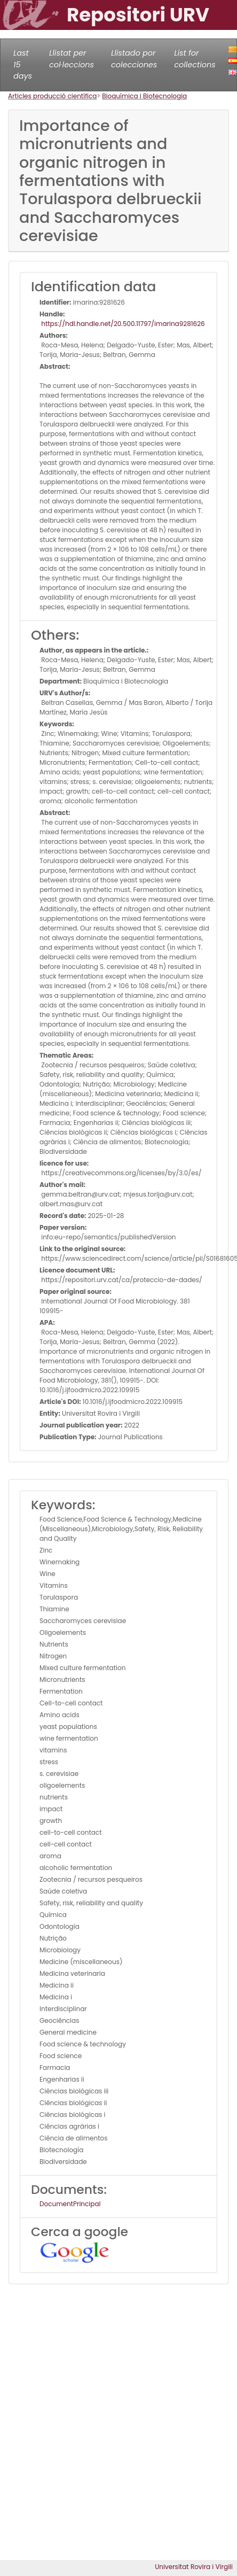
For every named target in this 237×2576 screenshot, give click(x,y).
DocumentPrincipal (70, 2203)
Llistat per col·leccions (71, 59)
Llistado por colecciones (134, 59)
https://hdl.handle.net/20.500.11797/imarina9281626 (122, 323)
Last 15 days (22, 64)
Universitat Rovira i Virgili (194, 2566)
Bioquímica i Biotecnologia (144, 95)
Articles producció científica (52, 95)
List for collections (194, 59)
